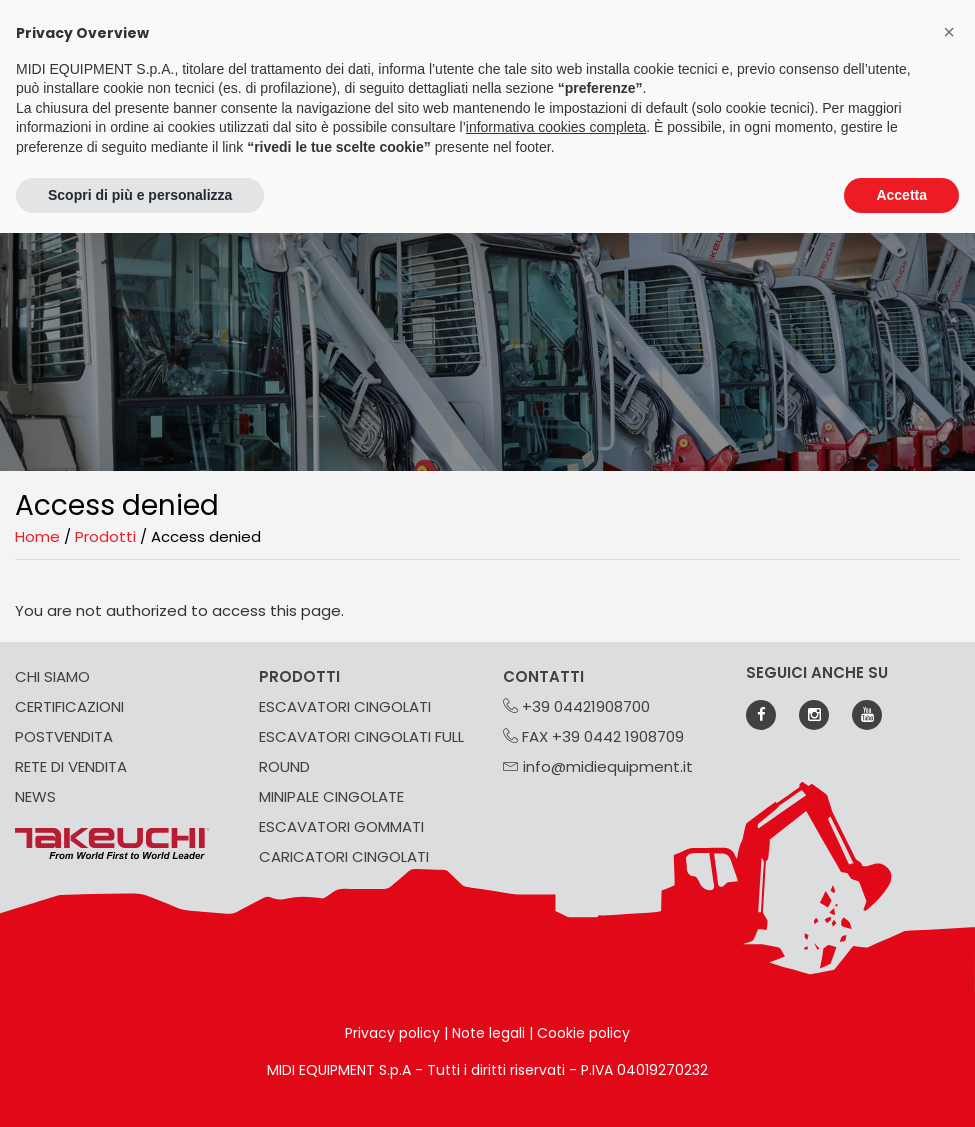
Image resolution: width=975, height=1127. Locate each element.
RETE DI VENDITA (71, 766)
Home (37, 536)
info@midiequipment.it (598, 766)
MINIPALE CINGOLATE (331, 796)
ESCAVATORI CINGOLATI (345, 706)
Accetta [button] (901, 195)
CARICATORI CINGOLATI (344, 856)
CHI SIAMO (52, 676)
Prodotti (105, 536)
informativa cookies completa (556, 127)
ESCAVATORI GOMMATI (341, 826)
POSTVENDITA (64, 736)
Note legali (488, 1033)
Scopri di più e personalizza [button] (140, 195)
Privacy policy (392, 1033)
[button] (949, 32)
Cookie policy (583, 1033)
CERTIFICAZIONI (69, 706)
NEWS (35, 796)
